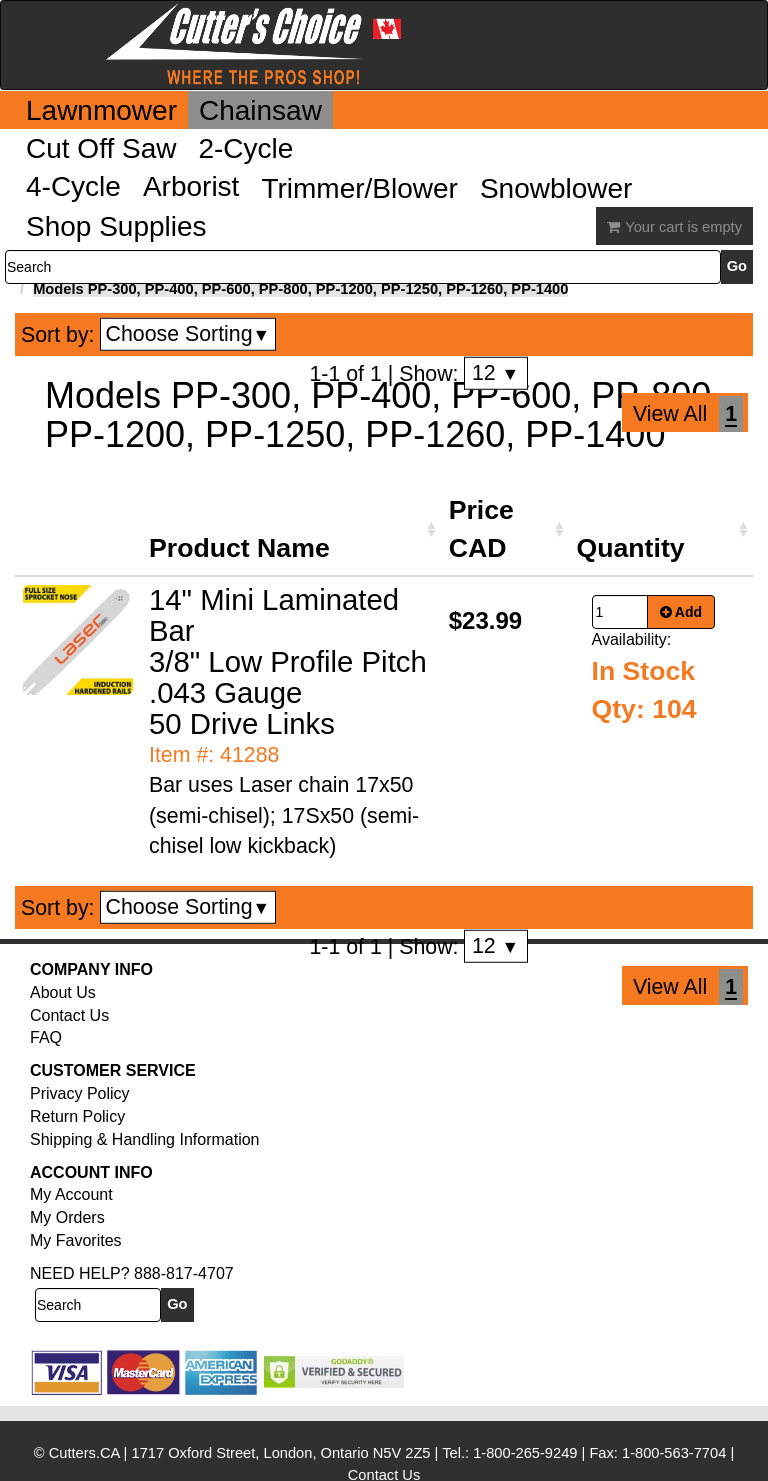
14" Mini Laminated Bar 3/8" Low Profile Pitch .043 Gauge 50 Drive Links (288, 661)
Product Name (239, 548)
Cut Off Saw (101, 148)
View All (670, 414)
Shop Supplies (116, 226)
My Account (71, 1194)
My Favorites (76, 1240)
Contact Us (69, 1015)
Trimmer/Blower (359, 188)
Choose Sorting (188, 334)
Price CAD (481, 529)
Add (681, 612)
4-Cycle (73, 186)
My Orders (67, 1217)
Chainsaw (260, 110)
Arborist (191, 186)
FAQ (46, 1037)
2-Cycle (245, 148)
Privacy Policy (80, 1093)
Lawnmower (101, 110)
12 (495, 373)
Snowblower (556, 188)
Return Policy (77, 1116)
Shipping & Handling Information (144, 1139)
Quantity (631, 548)
